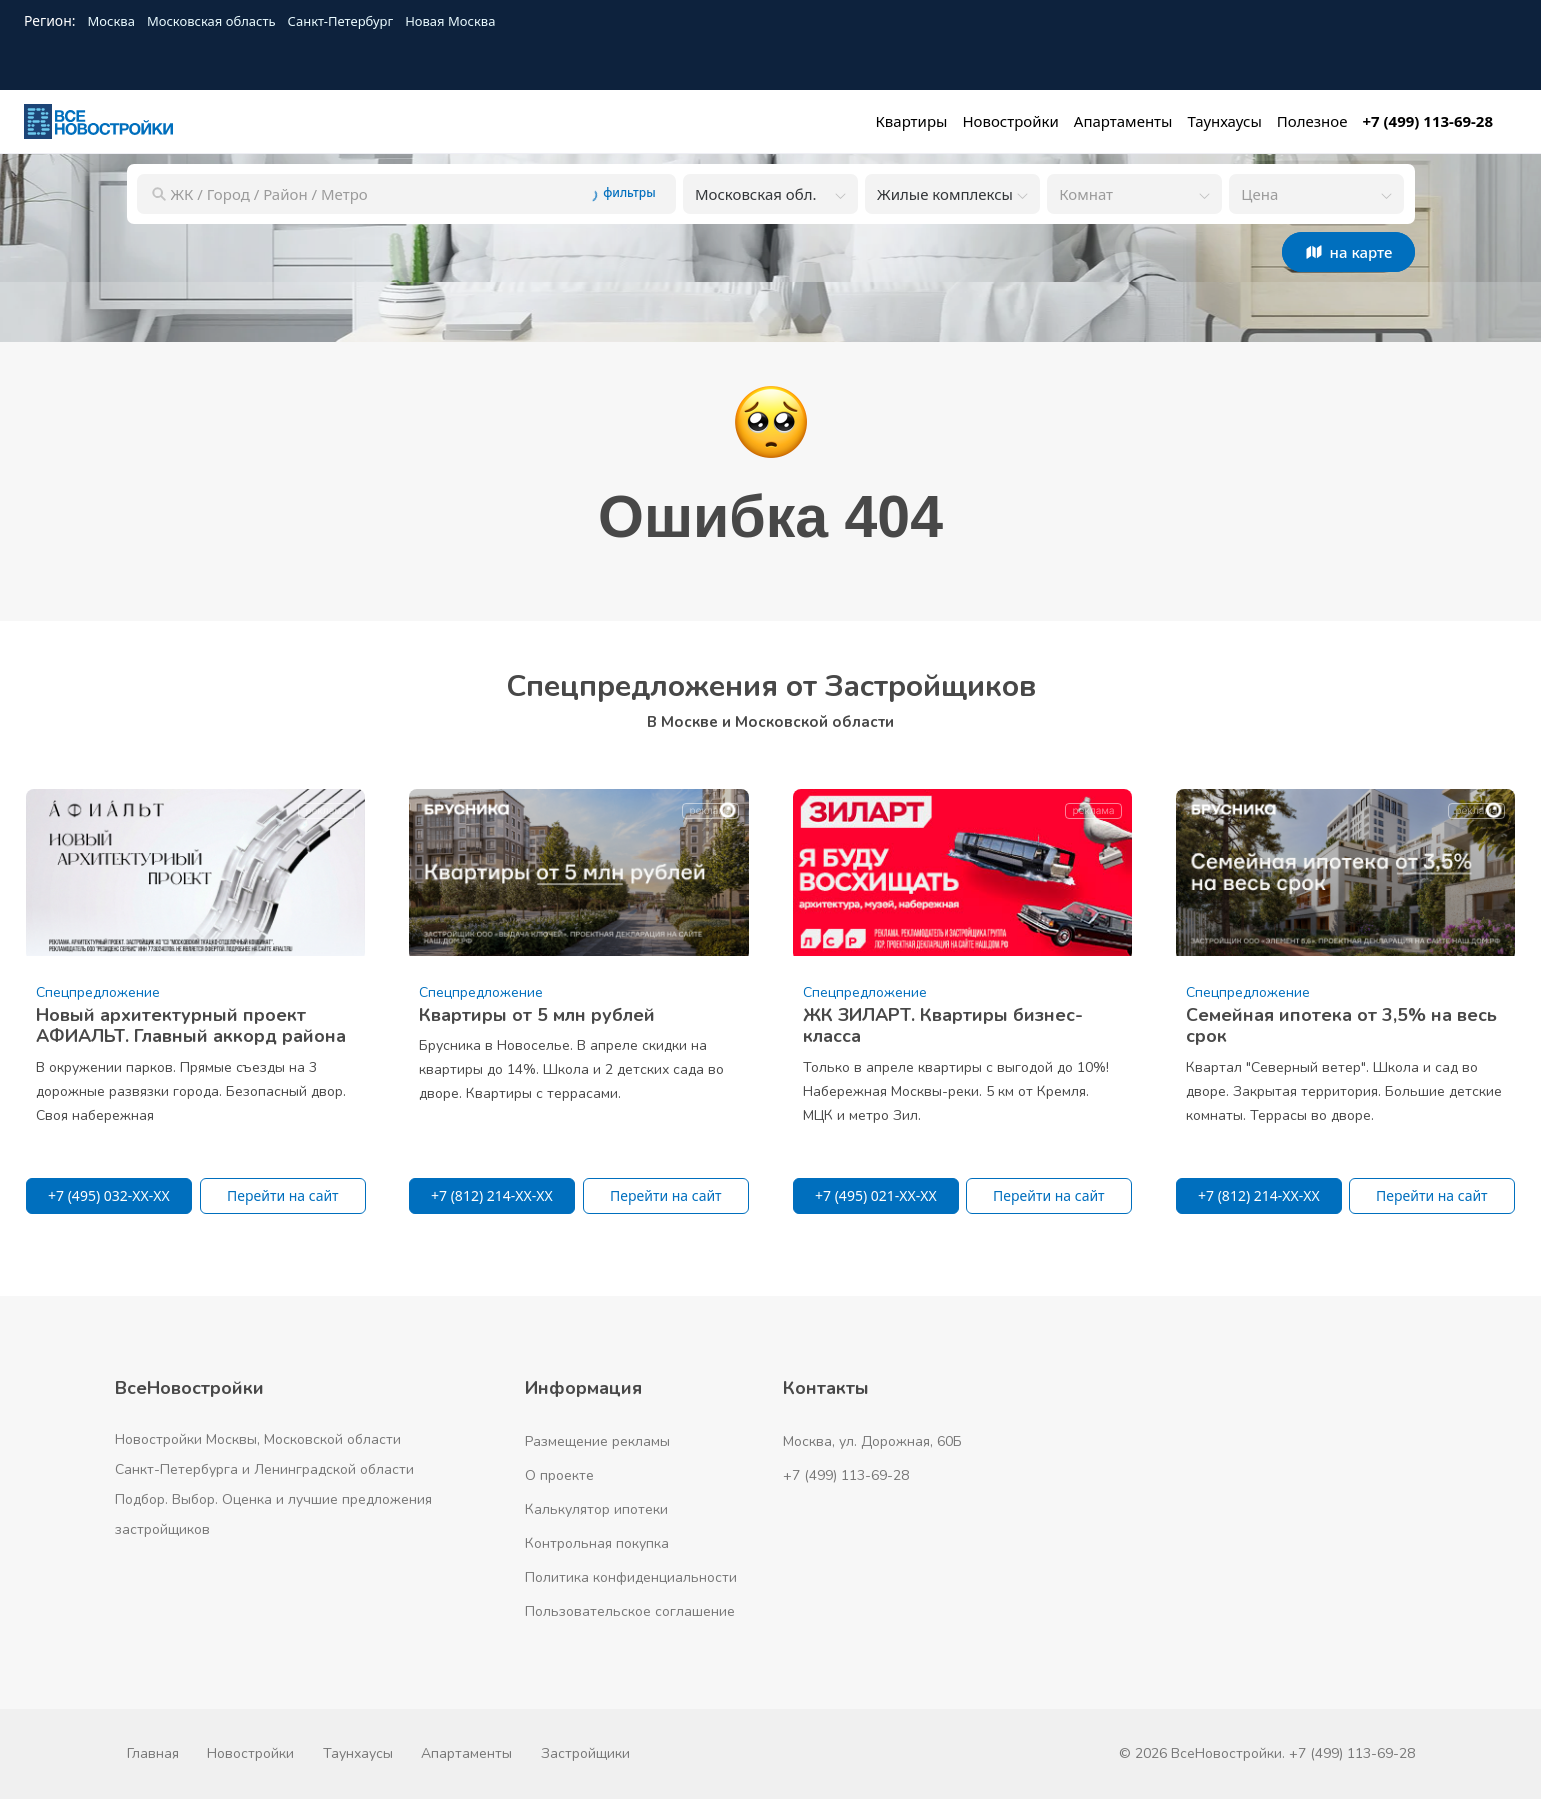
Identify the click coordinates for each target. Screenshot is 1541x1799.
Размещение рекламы (597, 1441)
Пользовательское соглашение (630, 1611)
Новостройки (250, 1753)
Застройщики (585, 1753)
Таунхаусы (358, 1753)
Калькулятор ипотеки (596, 1509)
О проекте (559, 1475)
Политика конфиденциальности (631, 1577)
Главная (153, 1753)
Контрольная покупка (597, 1543)
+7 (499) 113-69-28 (846, 1475)
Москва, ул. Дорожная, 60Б (872, 1441)
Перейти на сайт (283, 1195)
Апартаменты (466, 1753)
